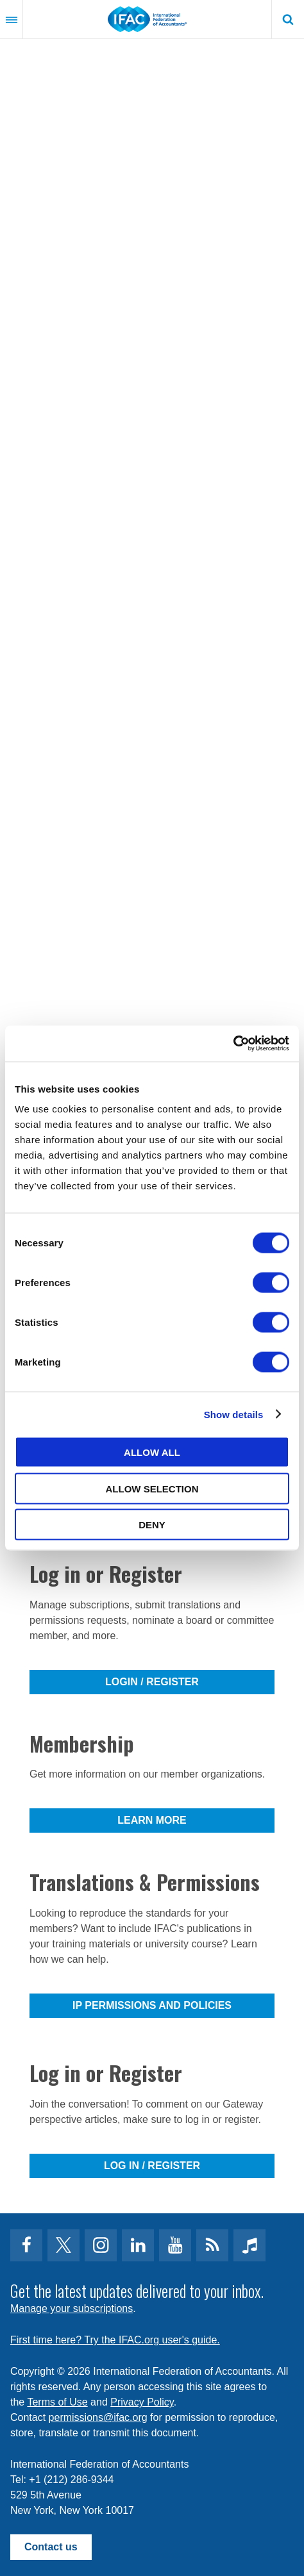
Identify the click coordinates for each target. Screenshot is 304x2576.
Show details (234, 1413)
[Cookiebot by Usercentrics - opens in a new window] (233, 1044)
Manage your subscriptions (71, 2308)
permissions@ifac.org (98, 2417)
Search (288, 19)
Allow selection (152, 1488)
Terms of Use (57, 2402)
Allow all (152, 1452)
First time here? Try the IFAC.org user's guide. (115, 2339)
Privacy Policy (141, 2402)
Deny (152, 1524)
